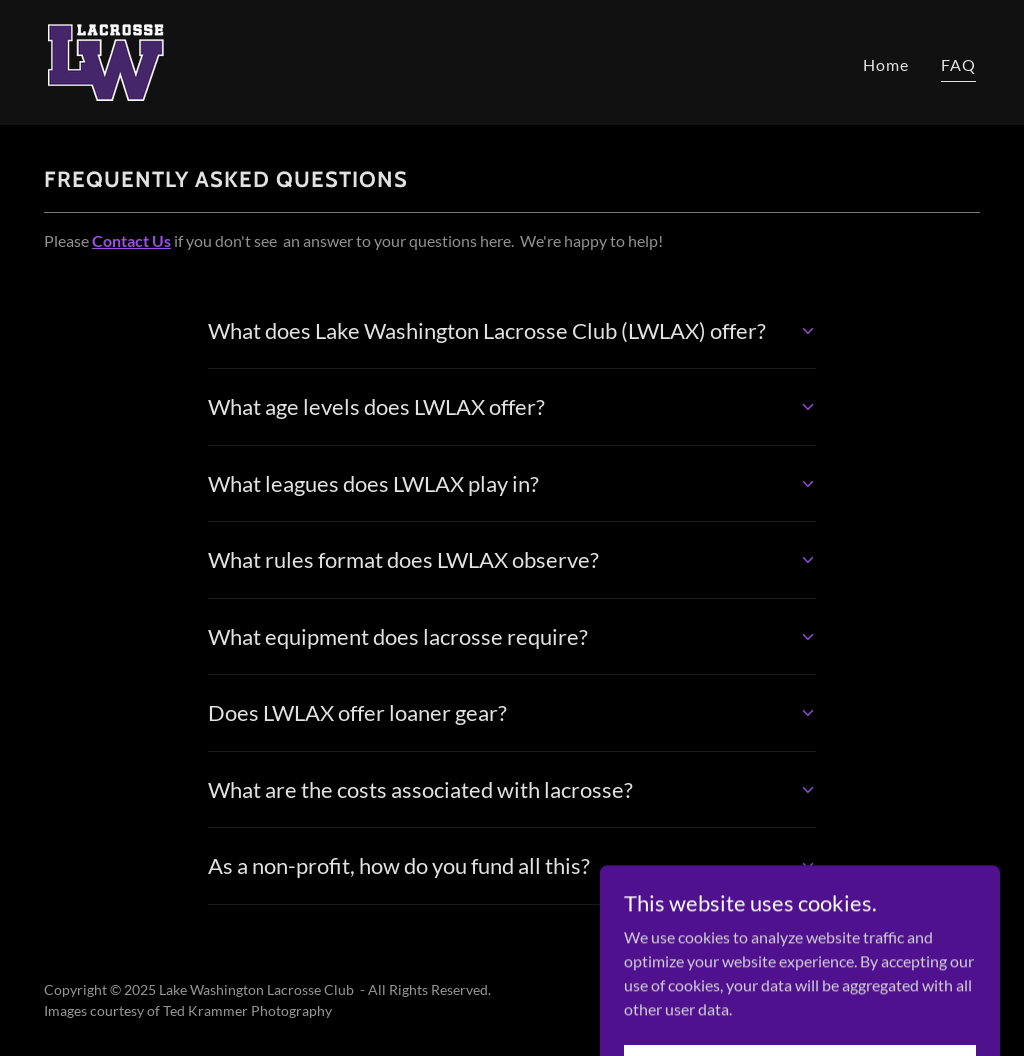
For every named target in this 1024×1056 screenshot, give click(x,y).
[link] (106, 60)
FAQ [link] (958, 64)
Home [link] (886, 64)
